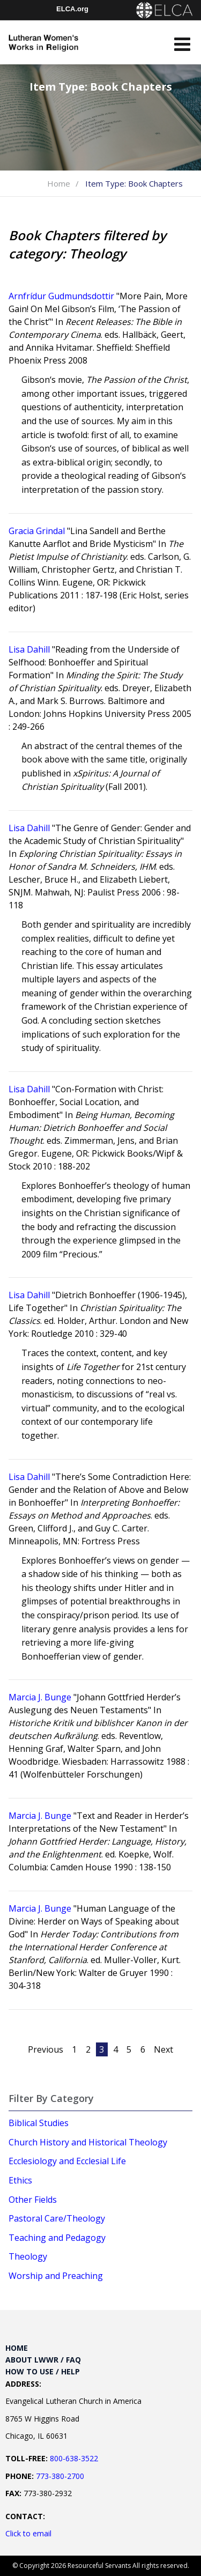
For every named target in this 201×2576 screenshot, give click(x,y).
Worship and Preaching (56, 2276)
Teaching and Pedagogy (57, 2238)
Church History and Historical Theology (88, 2142)
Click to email (28, 2533)
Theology (28, 2256)
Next (163, 2049)
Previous (45, 2049)
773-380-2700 (60, 2476)
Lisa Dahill (29, 649)
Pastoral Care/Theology (57, 2218)
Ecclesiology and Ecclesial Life (67, 2161)
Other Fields (33, 2199)
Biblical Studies (39, 2123)
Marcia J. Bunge (40, 1697)
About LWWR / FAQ (43, 2360)
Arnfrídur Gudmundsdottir (61, 296)
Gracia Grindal (37, 531)
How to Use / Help (42, 2371)
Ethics (20, 2180)
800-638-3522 (74, 2458)
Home (58, 183)
